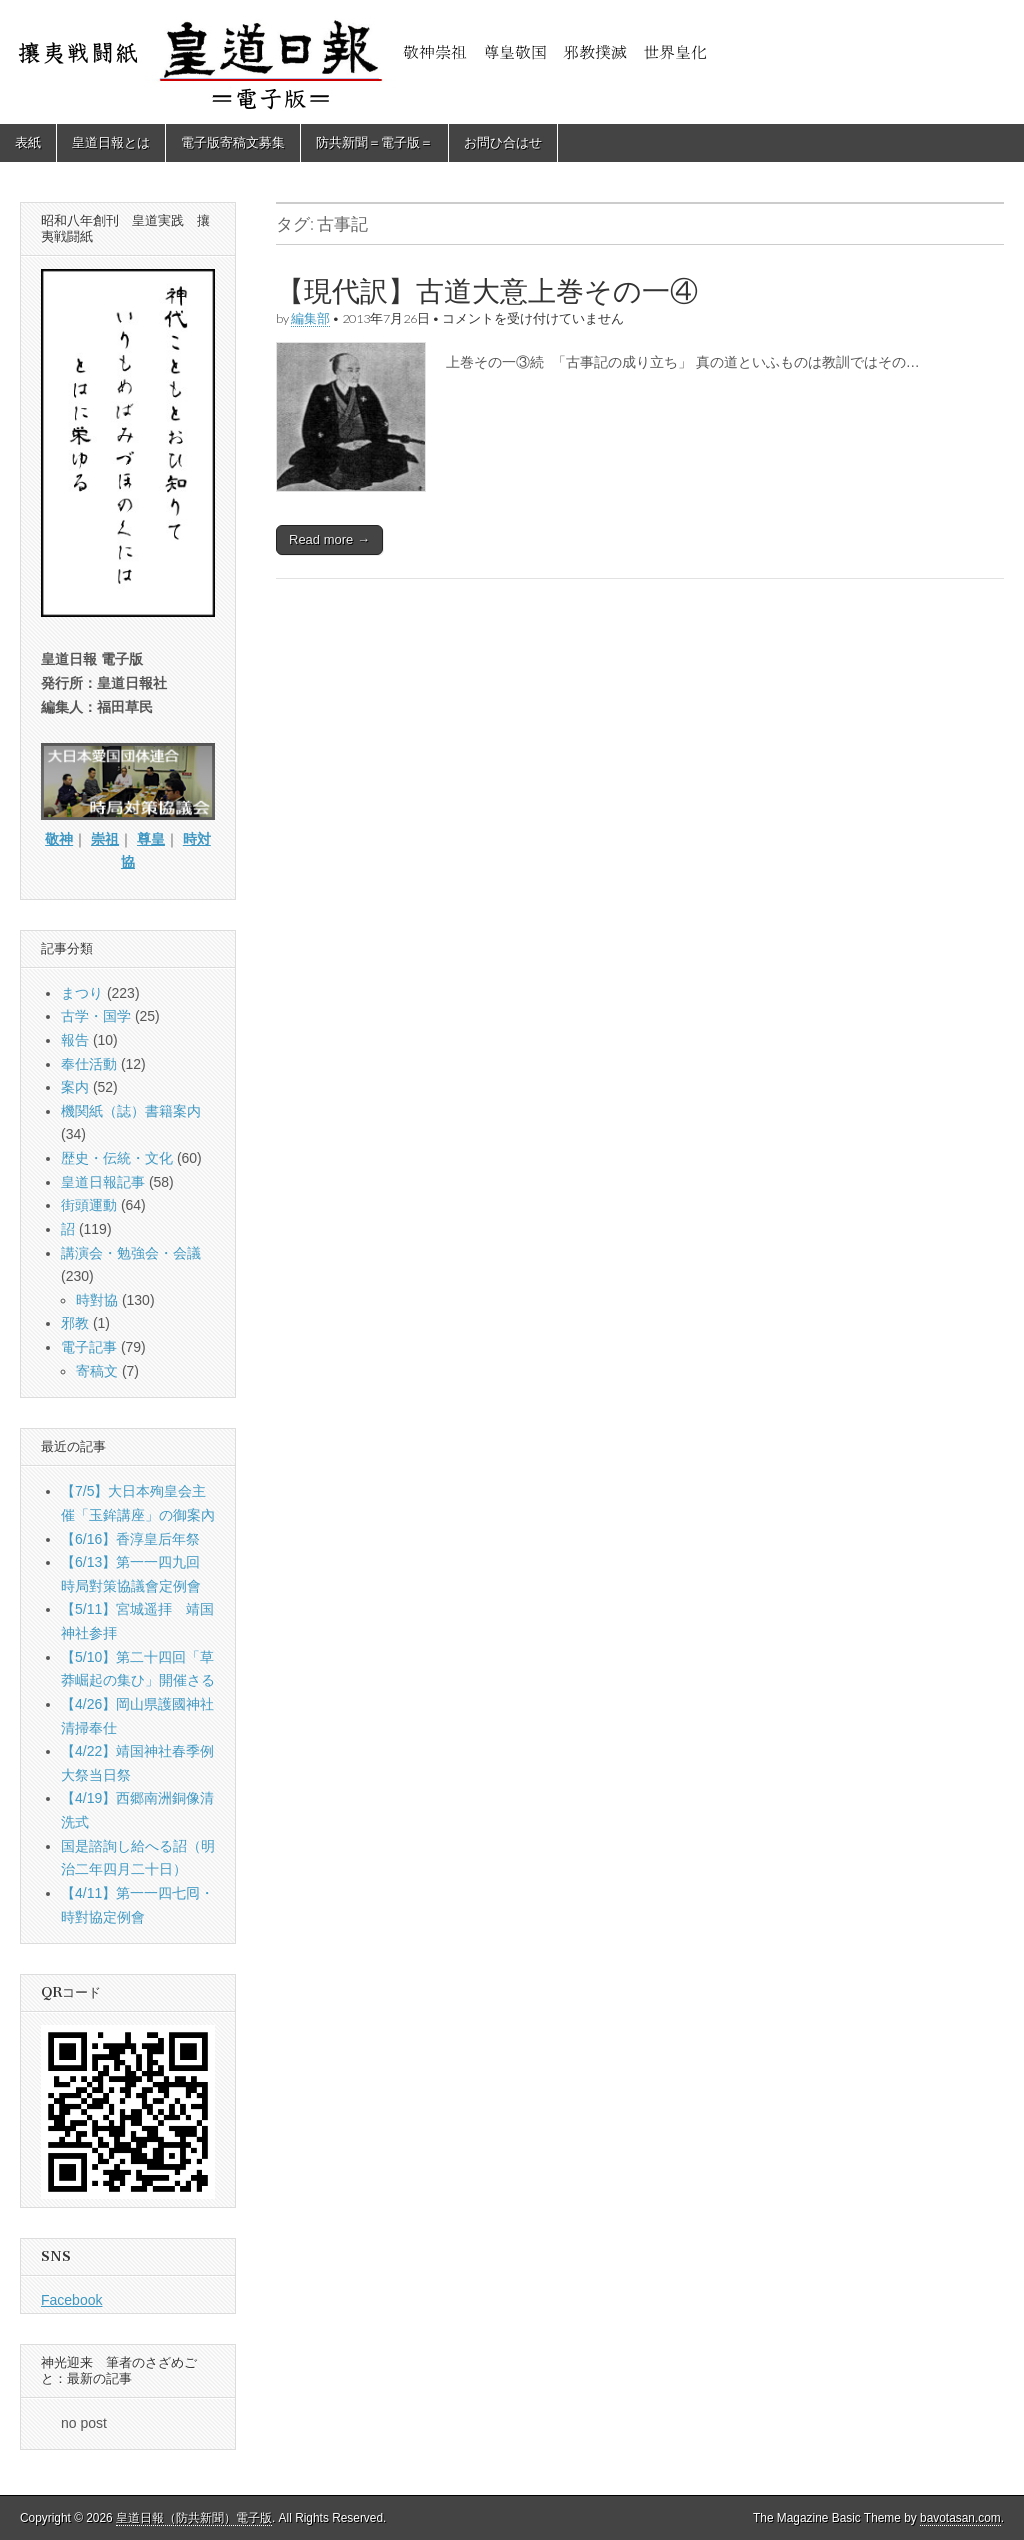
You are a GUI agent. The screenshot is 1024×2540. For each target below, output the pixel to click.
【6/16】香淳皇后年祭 (130, 1539)
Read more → (329, 539)
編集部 (310, 318)
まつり (82, 993)
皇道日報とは (111, 142)
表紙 (28, 142)
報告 (75, 1040)
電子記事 (89, 1347)
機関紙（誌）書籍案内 (131, 1111)
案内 (75, 1087)
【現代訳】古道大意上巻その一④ (487, 291)
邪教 (75, 1323)
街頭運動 (89, 1205)
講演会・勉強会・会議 (131, 1253)
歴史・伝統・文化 (117, 1158)
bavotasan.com (960, 2518)
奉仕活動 (89, 1064)
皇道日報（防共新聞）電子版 (194, 2518)
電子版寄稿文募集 (233, 142)
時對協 (97, 1300)
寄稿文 (97, 1371)
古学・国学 (96, 1016)
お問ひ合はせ (503, 142)
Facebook (71, 2300)
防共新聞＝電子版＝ (374, 142)
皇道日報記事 (103, 1182)
